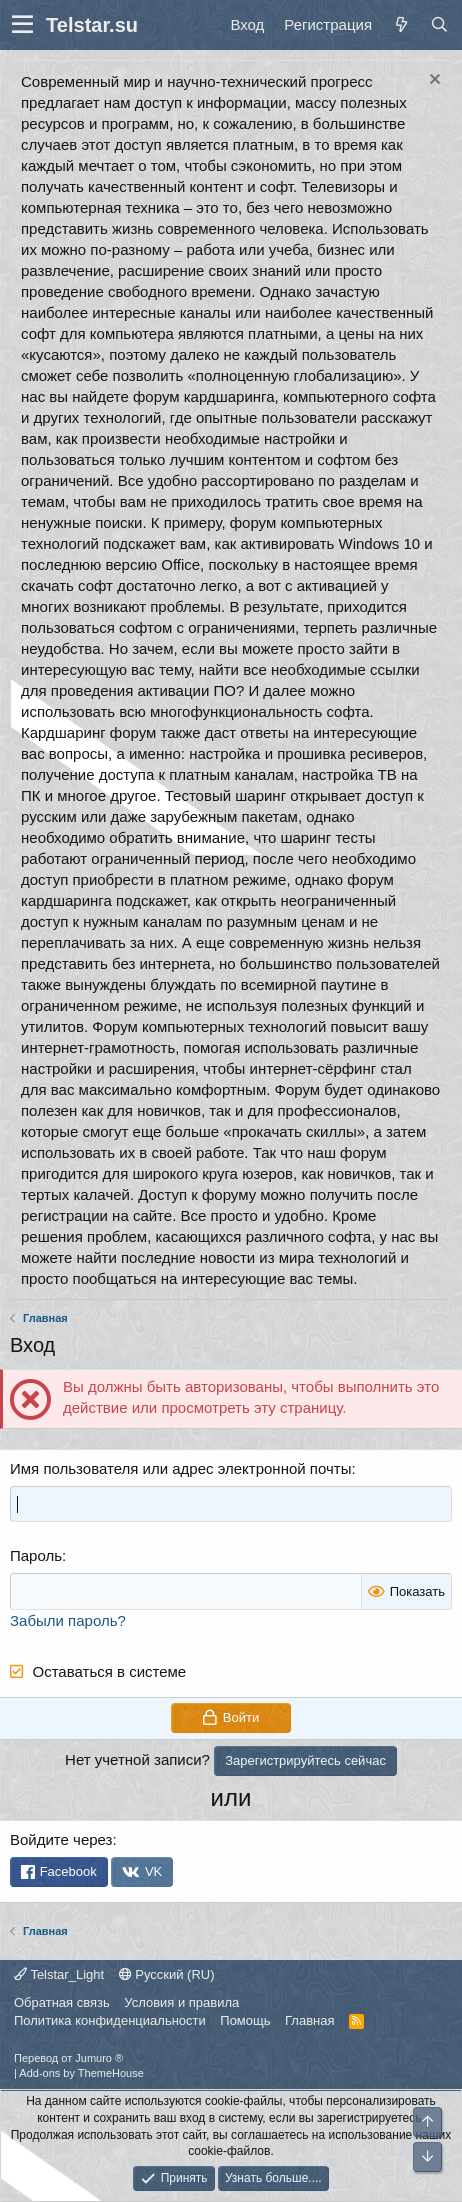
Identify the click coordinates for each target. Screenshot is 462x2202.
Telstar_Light (59, 1974)
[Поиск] (439, 24)
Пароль (36, 1555)
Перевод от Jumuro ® (68, 2058)
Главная (309, 2020)
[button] (22, 25)
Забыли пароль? (68, 1620)
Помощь (245, 2020)
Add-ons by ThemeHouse (81, 2073)
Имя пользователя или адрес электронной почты (180, 1468)
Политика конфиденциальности (110, 2020)
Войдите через (61, 1839)
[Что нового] (401, 24)
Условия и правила (181, 2002)
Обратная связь (62, 2002)
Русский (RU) (167, 1974)
